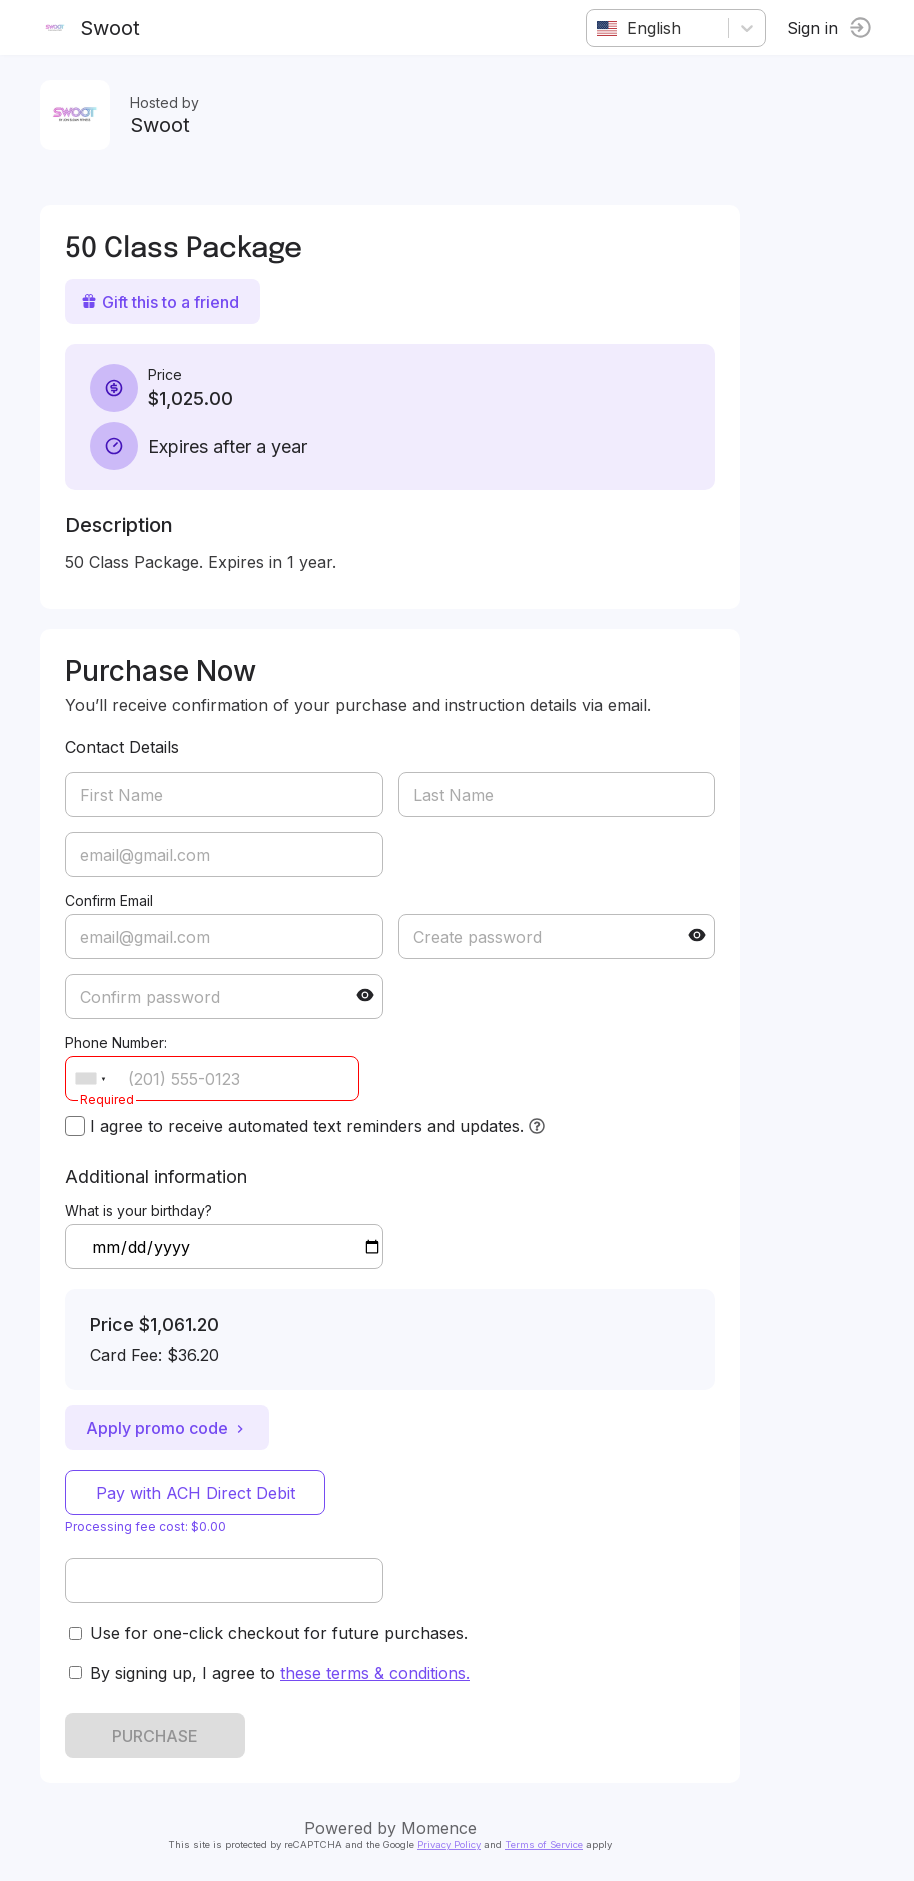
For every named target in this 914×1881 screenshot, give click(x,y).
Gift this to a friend (160, 302)
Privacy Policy (449, 1844)
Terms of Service (544, 1844)
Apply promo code (167, 1428)
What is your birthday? (138, 1210)
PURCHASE (155, 1736)
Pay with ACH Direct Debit (195, 1493)
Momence (439, 1828)
